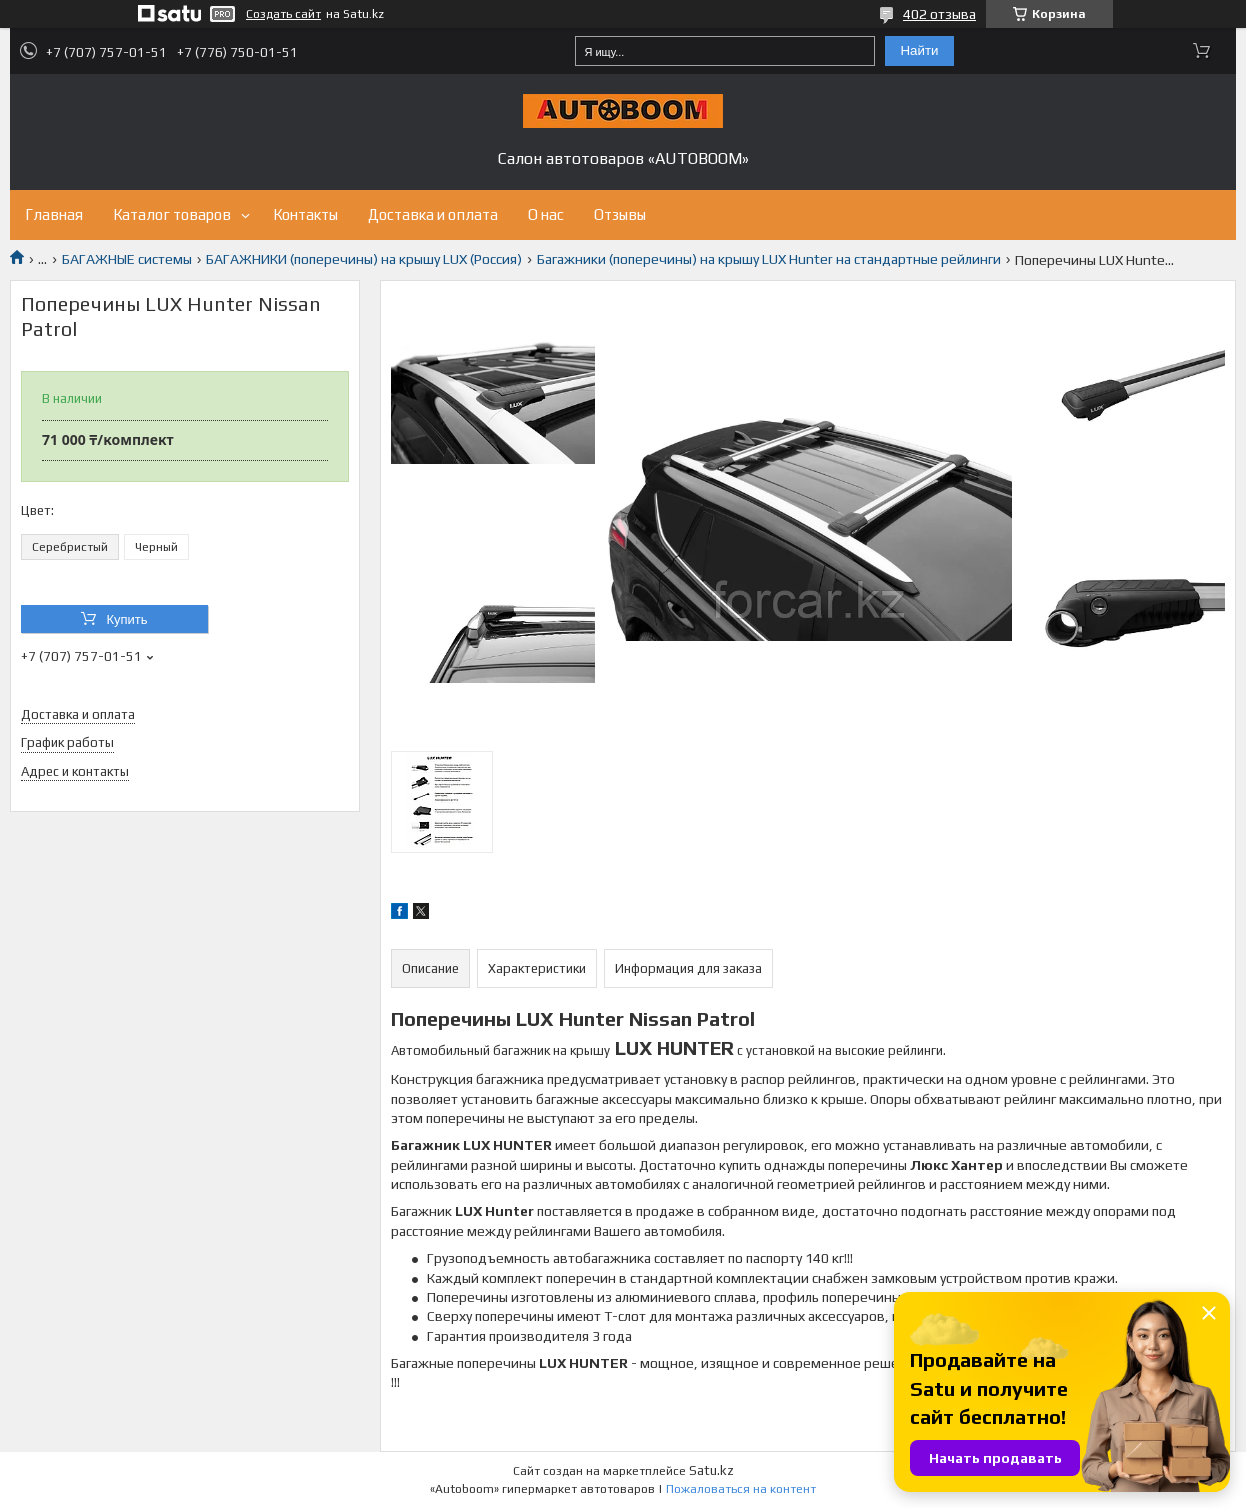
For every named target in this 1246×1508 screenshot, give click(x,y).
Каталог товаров (172, 214)
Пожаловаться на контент (741, 1489)
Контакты (305, 214)
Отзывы (620, 214)
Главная (54, 214)
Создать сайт (283, 14)
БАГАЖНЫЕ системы (127, 259)
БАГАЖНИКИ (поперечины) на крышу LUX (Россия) (364, 259)
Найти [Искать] (919, 50)
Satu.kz (711, 1470)
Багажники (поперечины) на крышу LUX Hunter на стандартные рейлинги (769, 259)
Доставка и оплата (433, 214)
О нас (546, 214)
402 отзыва (939, 14)
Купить (126, 619)
